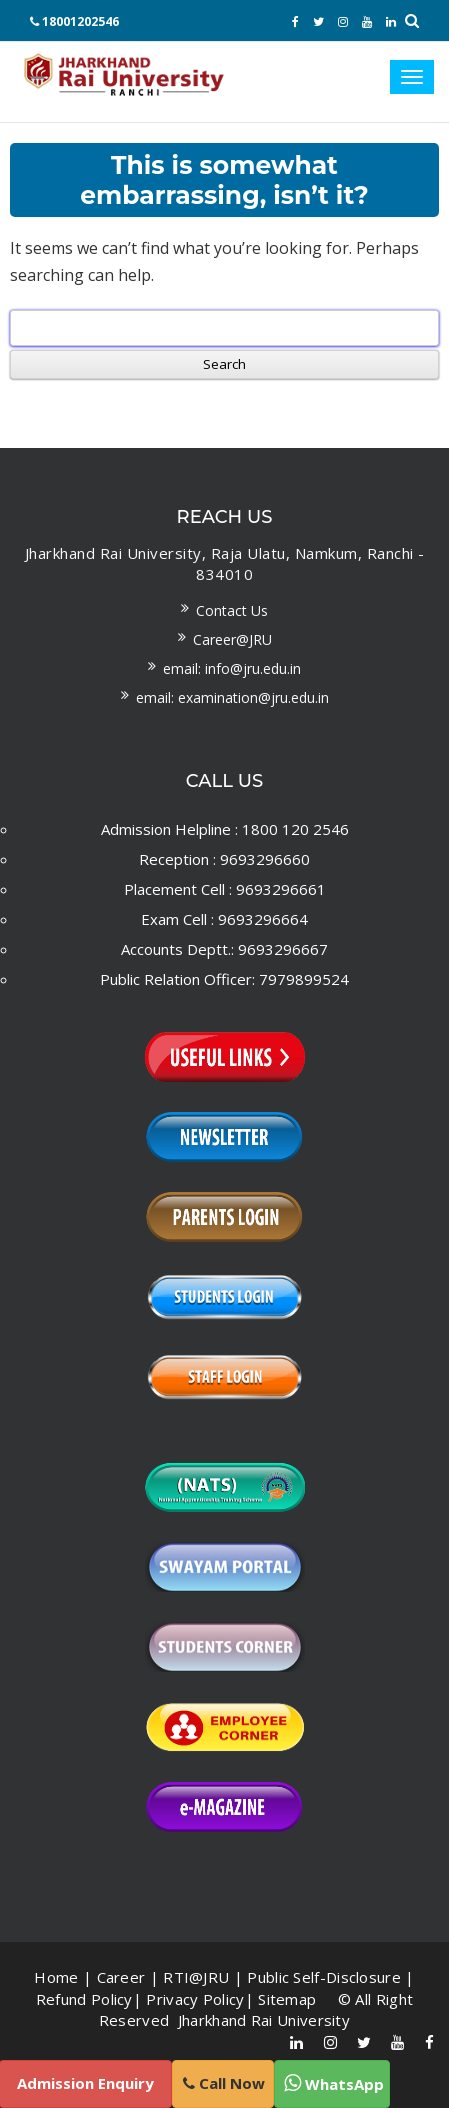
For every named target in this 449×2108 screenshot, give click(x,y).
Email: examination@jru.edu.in (232, 697)
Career (121, 1977)
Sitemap (287, 1999)
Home (56, 1977)
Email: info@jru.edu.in (232, 668)
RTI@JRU (196, 1977)
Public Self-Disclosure (324, 1977)
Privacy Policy (195, 1999)
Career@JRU (232, 639)
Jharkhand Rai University (262, 2020)
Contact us (232, 610)
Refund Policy (84, 1999)
